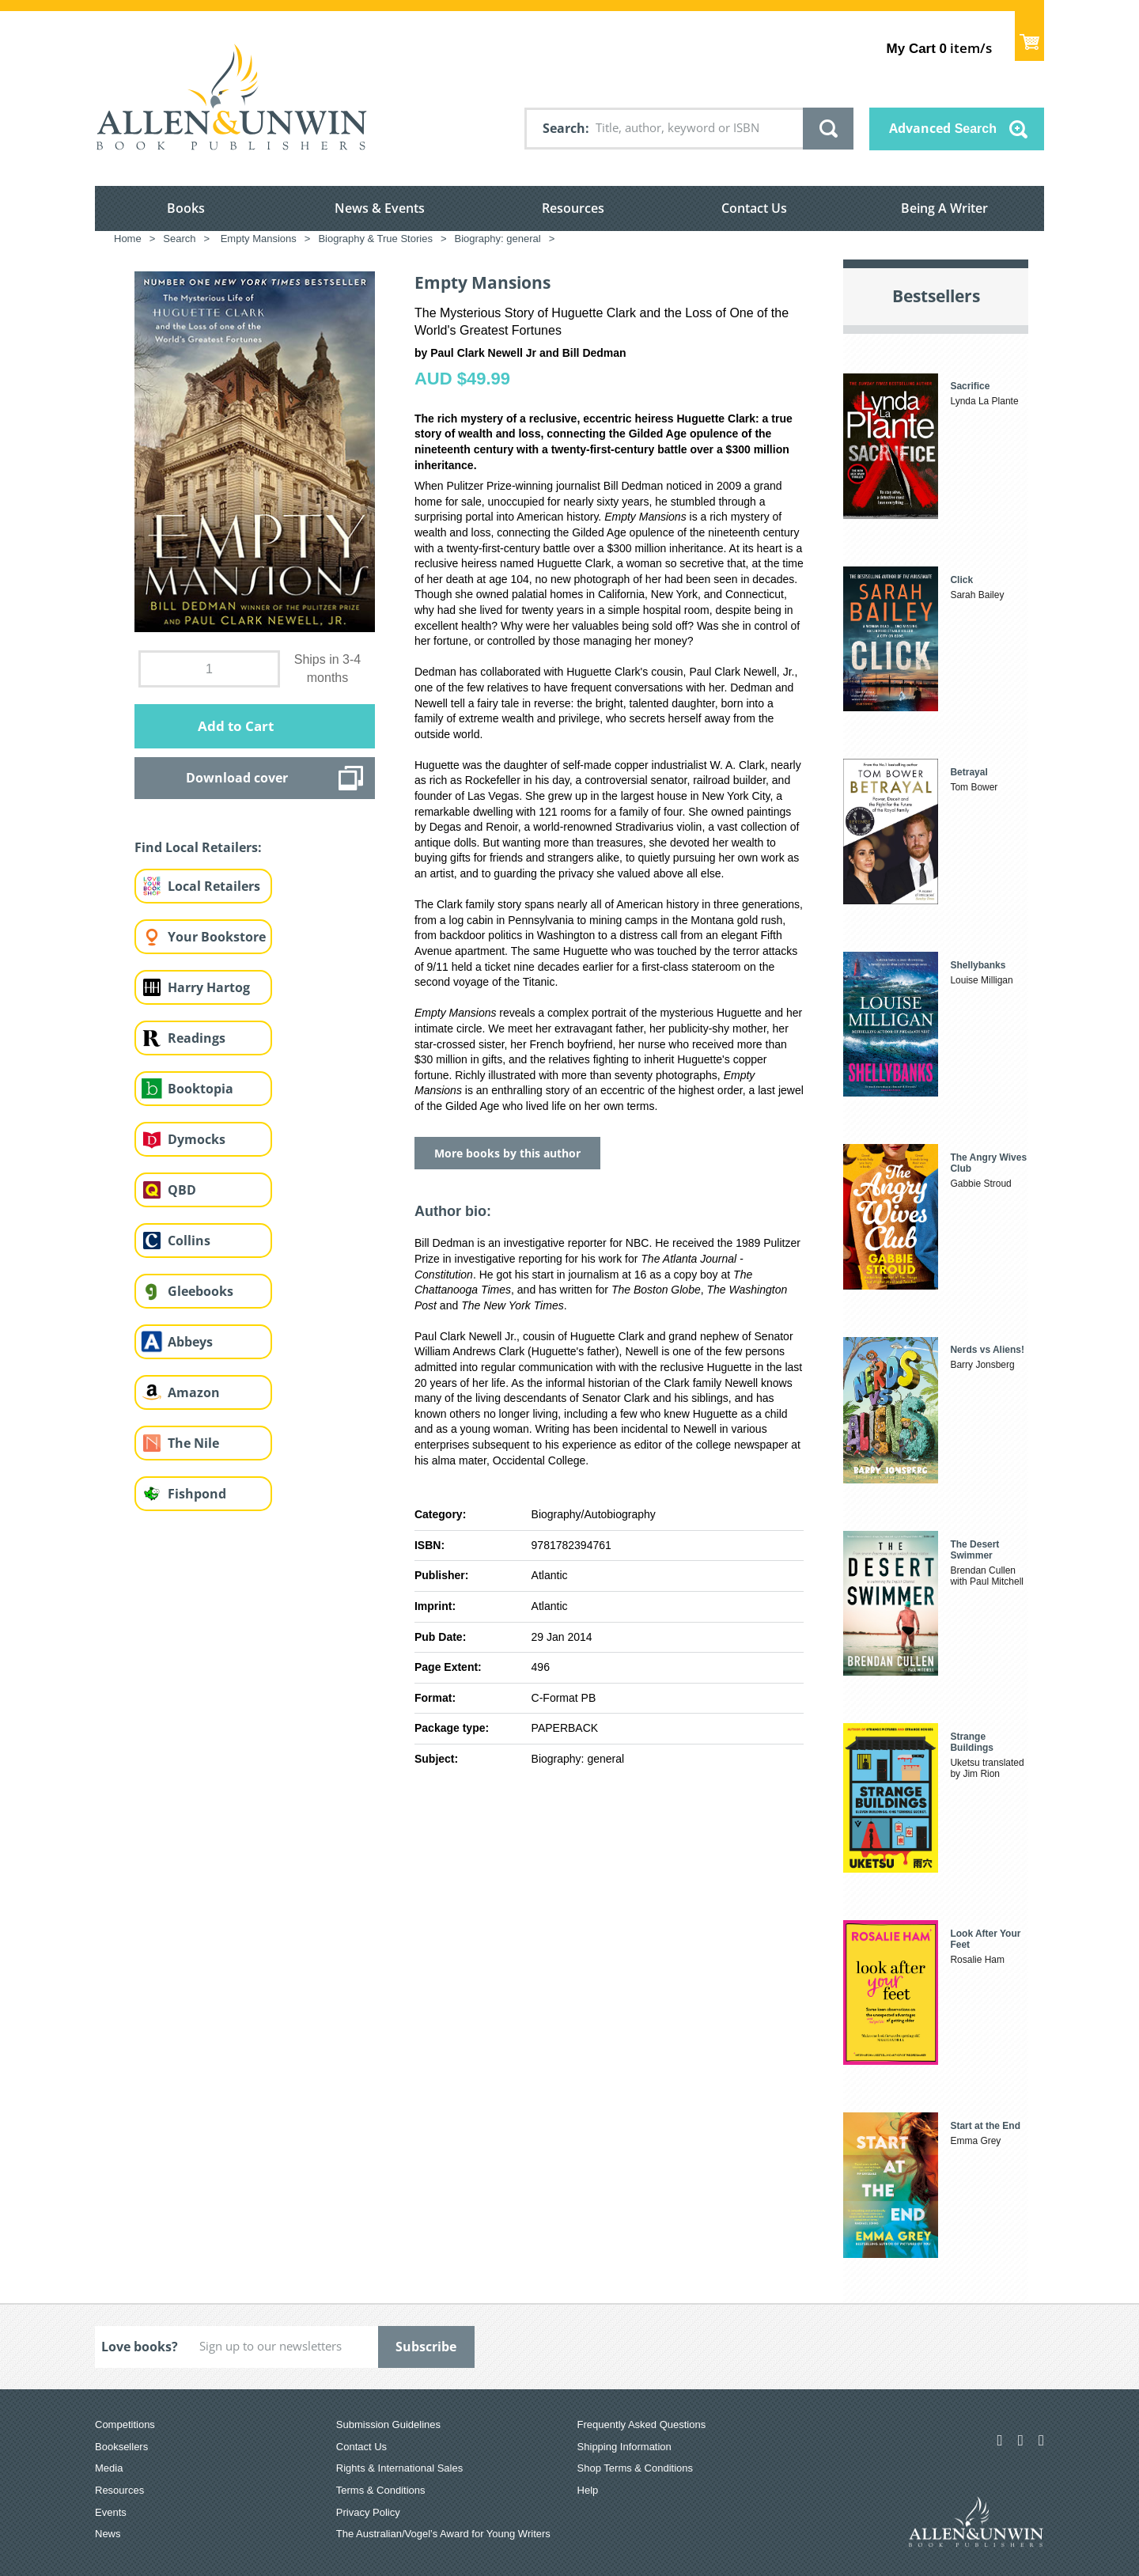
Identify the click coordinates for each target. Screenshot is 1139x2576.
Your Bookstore (217, 936)
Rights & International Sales (399, 2468)
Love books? (139, 2346)
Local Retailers (214, 886)
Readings (196, 1038)
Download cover (237, 777)
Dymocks (196, 1139)
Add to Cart (236, 726)
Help (588, 2490)
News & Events (380, 208)
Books (186, 208)
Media (109, 2468)
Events (111, 2512)
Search (564, 128)
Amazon (194, 1392)
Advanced (943, 128)
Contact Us (754, 208)
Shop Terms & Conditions (635, 2468)
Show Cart (1029, 36)
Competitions (125, 2424)
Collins (189, 1240)
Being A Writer (944, 208)
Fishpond (197, 1493)
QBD (182, 1190)
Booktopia (200, 1088)
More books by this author (507, 1153)
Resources (573, 208)
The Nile (193, 1443)
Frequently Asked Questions (641, 2424)
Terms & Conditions (381, 2490)
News (108, 2534)
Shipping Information (624, 2447)
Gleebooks (200, 1291)
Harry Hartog (209, 987)
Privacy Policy (368, 2512)
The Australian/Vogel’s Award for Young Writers (443, 2534)
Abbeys (190, 1342)
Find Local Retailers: (198, 847)
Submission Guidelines (388, 2424)
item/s (939, 48)
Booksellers (121, 2447)
